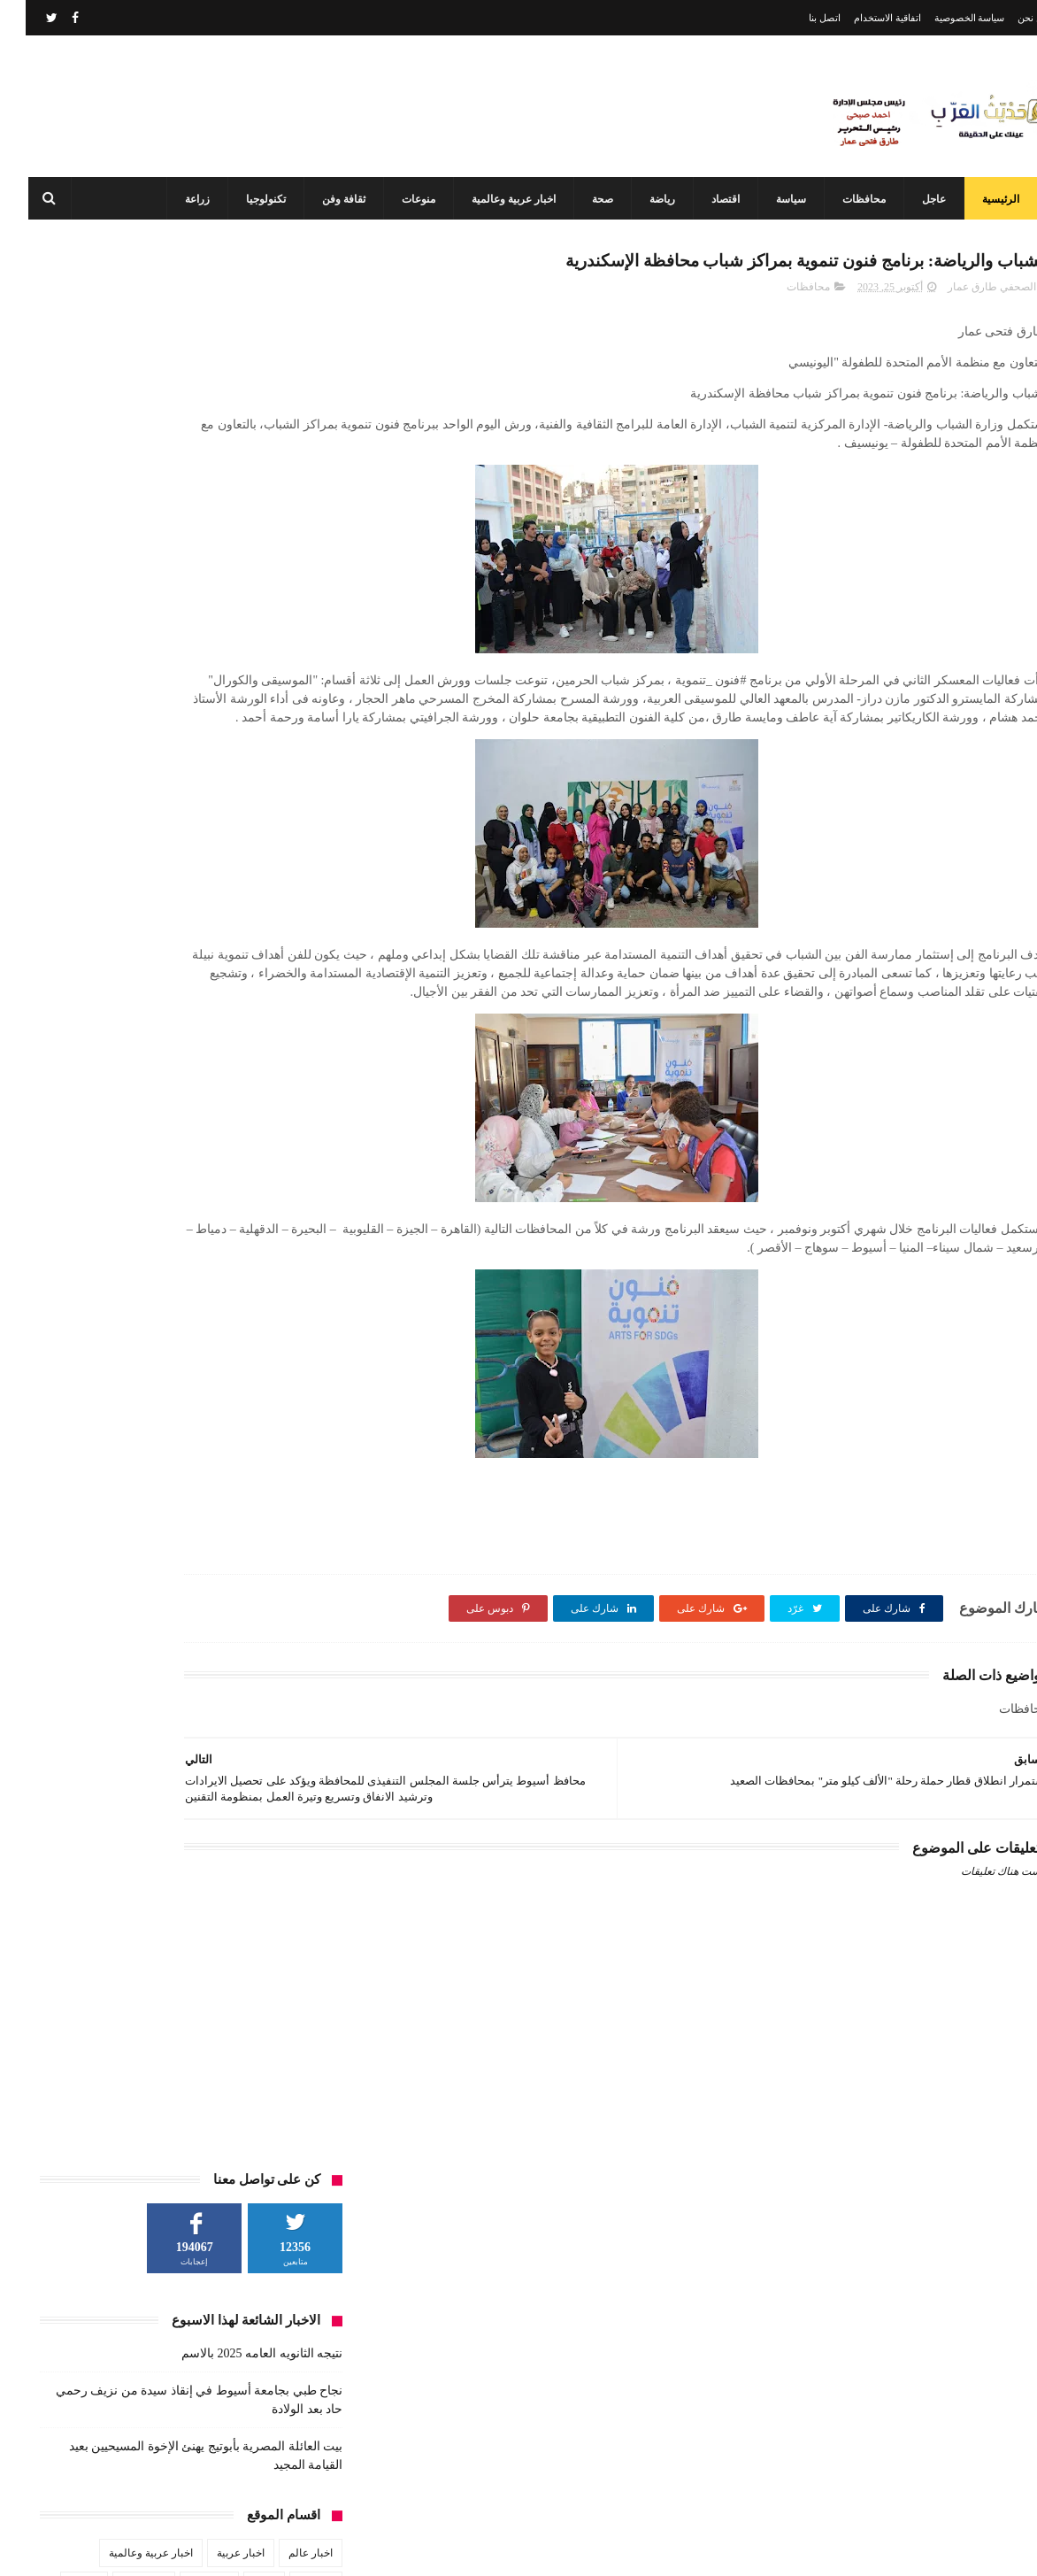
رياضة (648, 199)
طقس (96, 699)
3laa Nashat (734, 2548)
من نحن (1007, 17)
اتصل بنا (799, 17)
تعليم (238, 666)
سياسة (777, 199)
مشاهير (186, 732)
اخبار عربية (215, 634)
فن (300, 732)
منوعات (404, 199)
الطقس (290, 666)
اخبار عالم (285, 634)
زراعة (183, 199)
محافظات (850, 199)
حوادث (58, 666)
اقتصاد (711, 199)
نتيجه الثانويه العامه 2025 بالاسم (236, 434)
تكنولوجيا (252, 199)
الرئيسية (986, 199)
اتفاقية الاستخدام (861, 17)
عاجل (920, 199)
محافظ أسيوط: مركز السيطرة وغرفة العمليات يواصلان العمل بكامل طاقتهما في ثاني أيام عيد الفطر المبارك (480, 2471)
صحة (588, 199)
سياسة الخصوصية (944, 17)
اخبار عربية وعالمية (499, 199)
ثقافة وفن (329, 199)
